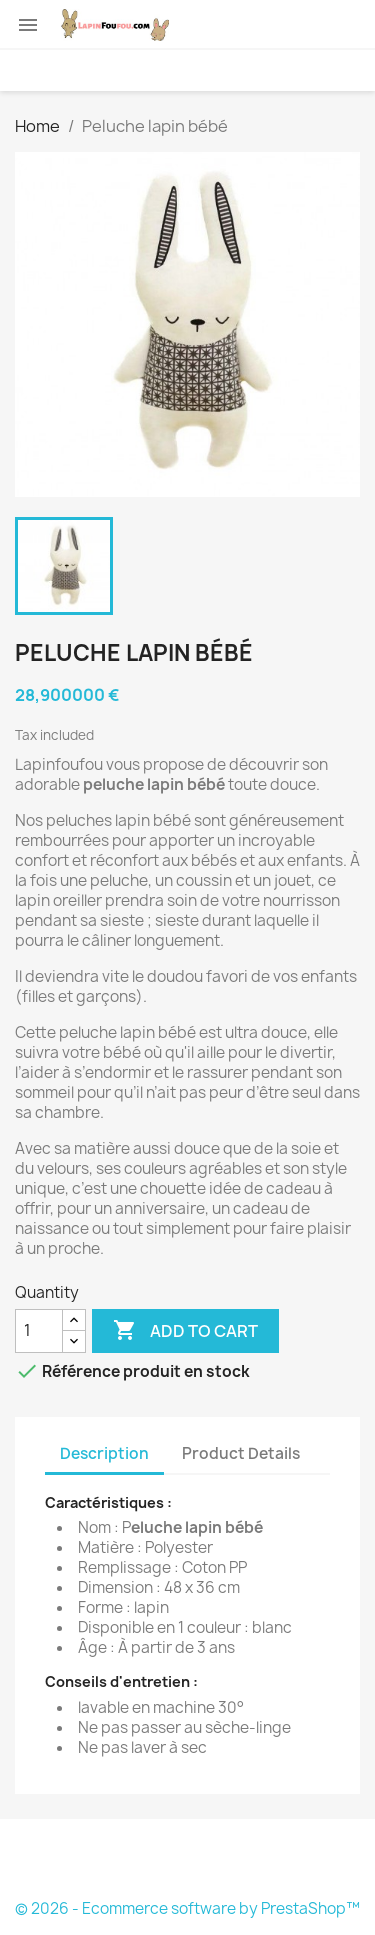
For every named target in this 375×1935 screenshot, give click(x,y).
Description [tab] (104, 1453)
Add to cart (185, 1331)
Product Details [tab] (241, 1453)
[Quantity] (39, 1331)
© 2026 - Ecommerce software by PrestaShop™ (187, 1908)
